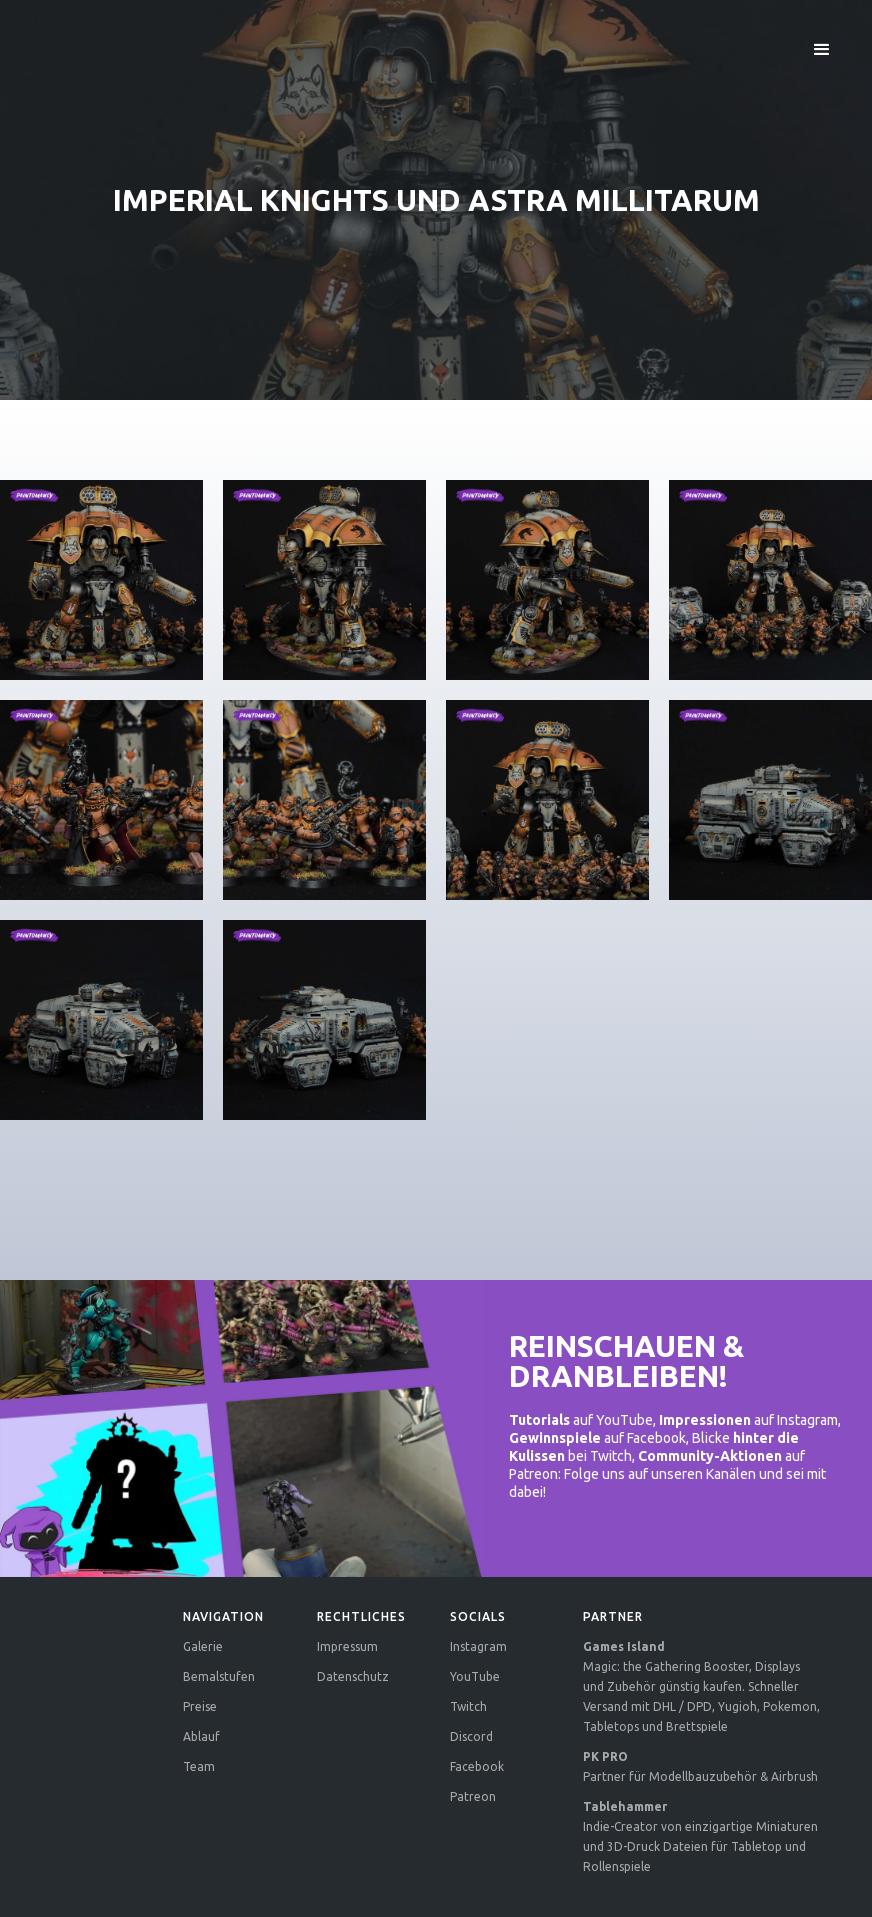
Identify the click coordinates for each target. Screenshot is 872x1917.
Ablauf (201, 1736)
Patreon (473, 1796)
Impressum (347, 1646)
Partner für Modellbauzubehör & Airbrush (700, 1766)
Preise (200, 1706)
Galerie (203, 1646)
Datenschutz (353, 1676)
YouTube (475, 1676)
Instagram (478, 1646)
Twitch (468, 1706)
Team (199, 1766)
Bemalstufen (219, 1676)
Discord (471, 1736)
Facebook (477, 1766)
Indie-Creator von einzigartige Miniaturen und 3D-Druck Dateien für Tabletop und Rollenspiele (700, 1836)
